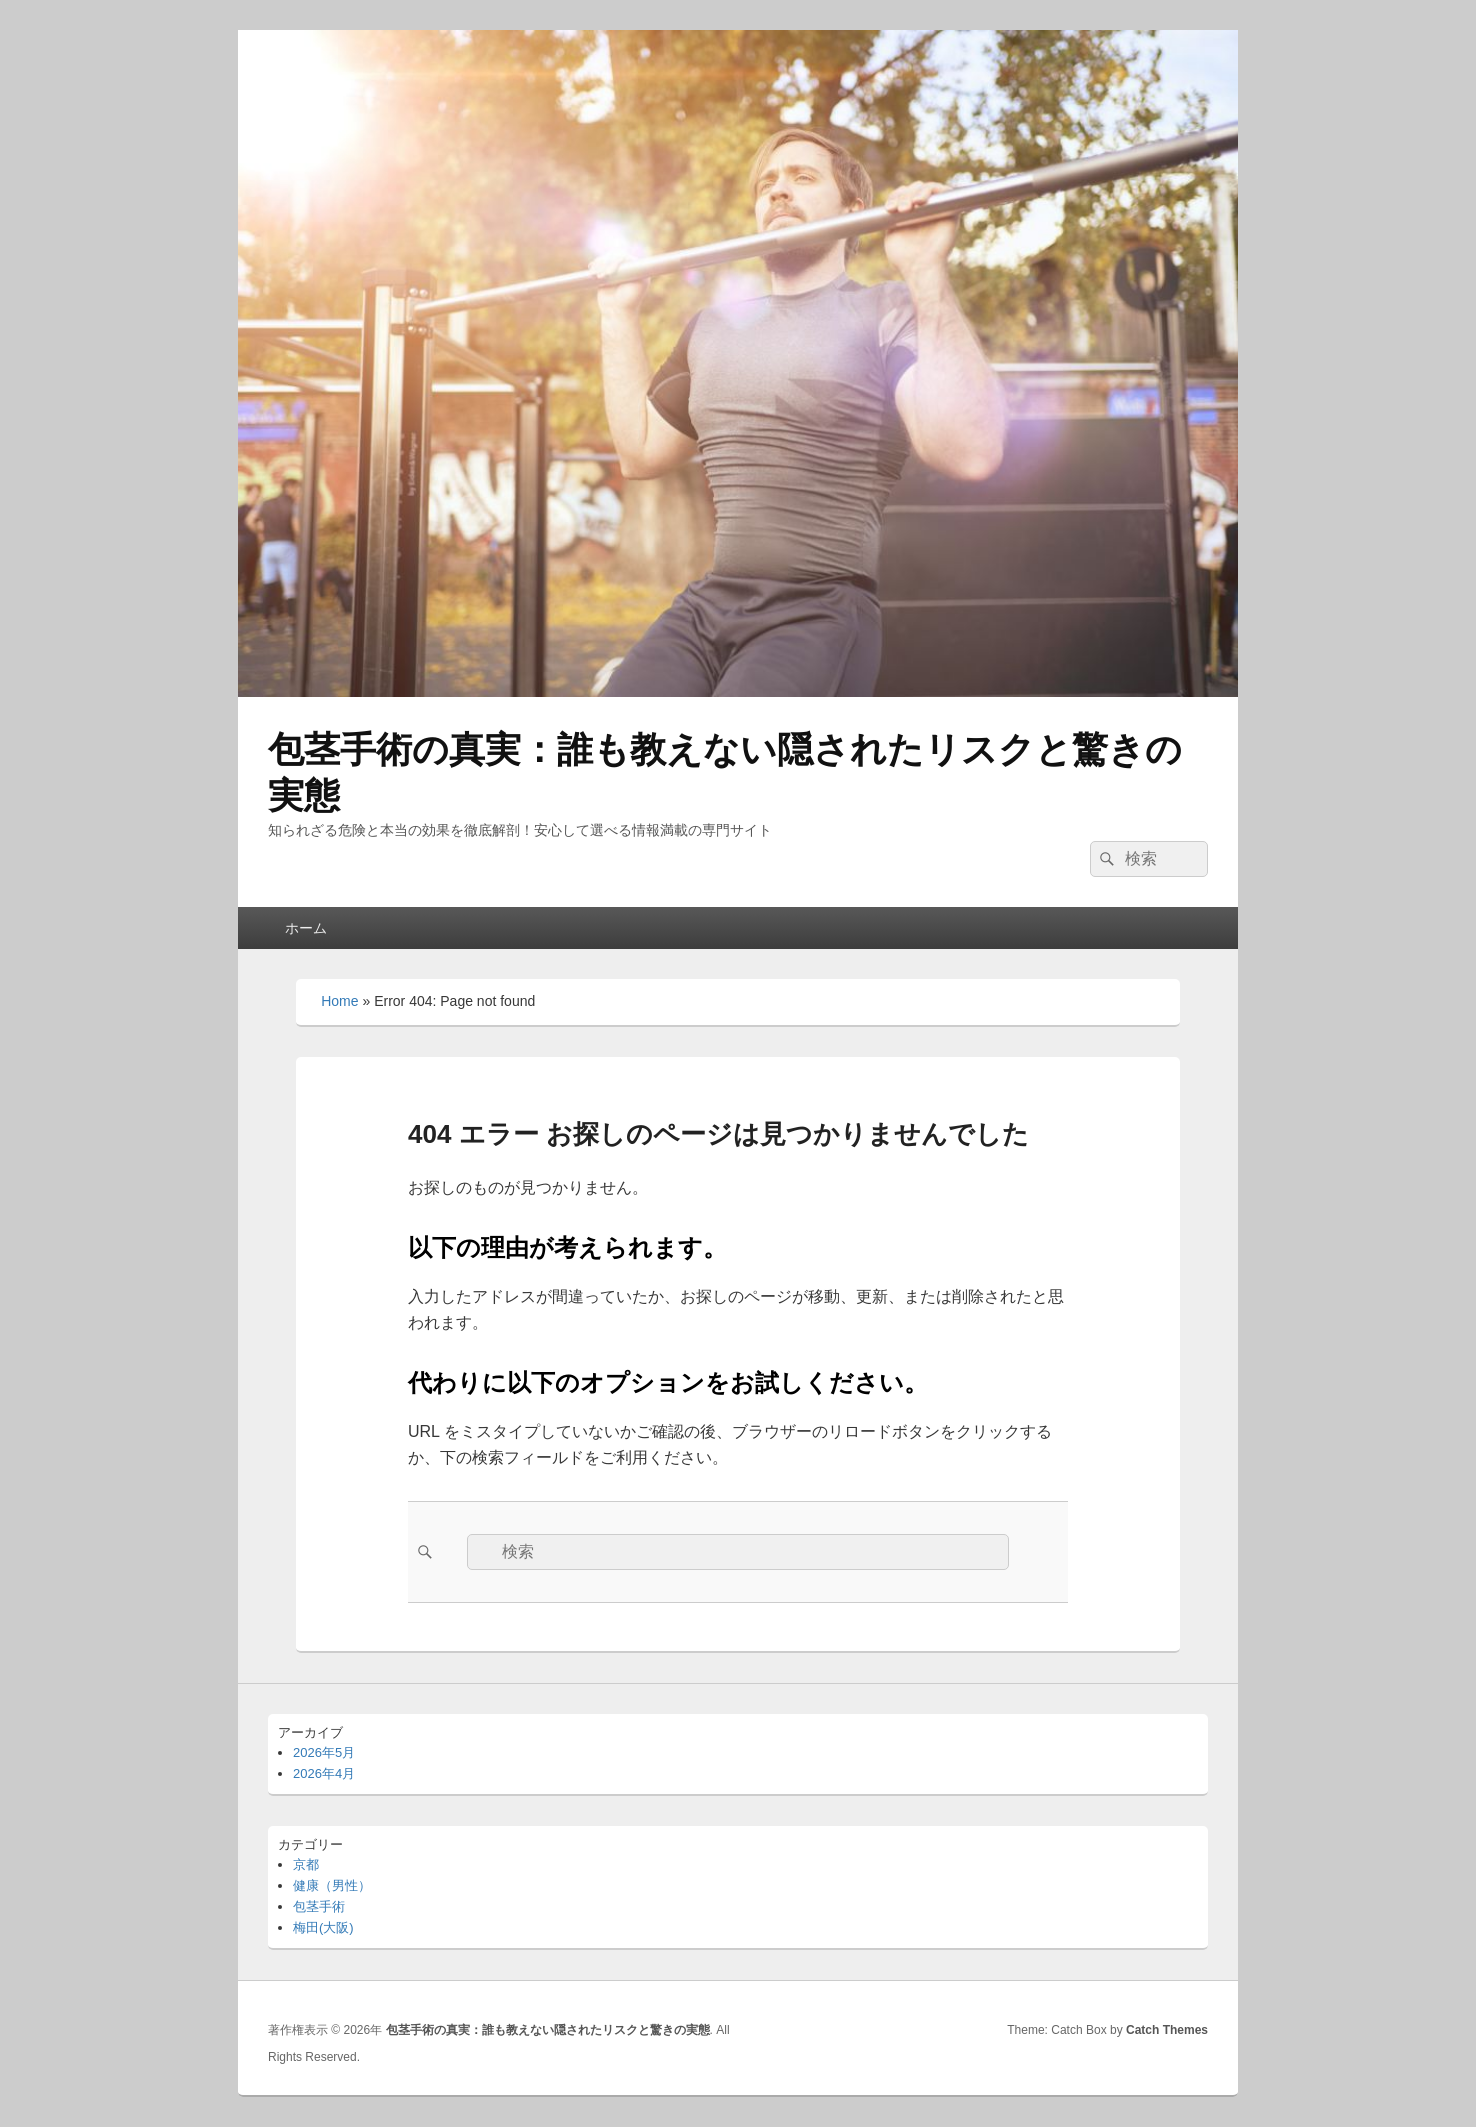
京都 (306, 1864)
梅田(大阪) (323, 1927)
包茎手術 (319, 1906)
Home (339, 1001)
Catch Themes (1167, 2030)
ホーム (306, 928)
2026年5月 (324, 1752)
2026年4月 (324, 1773)
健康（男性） (332, 1885)
